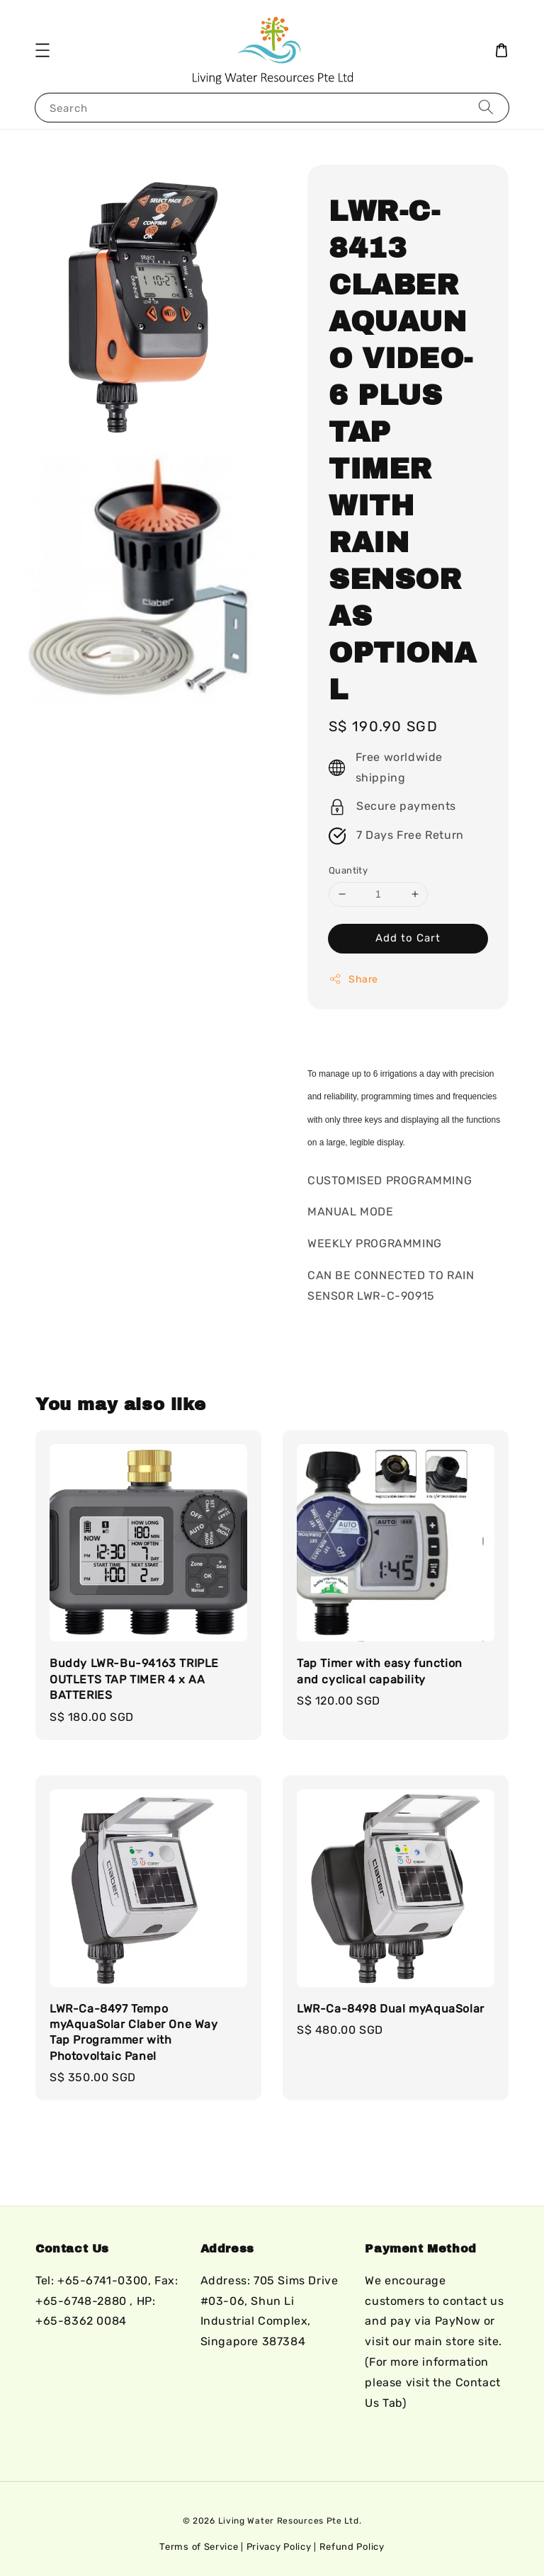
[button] (42, 50)
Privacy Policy (279, 2546)
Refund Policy (352, 2546)
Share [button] (353, 979)
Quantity (348, 870)
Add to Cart (408, 938)
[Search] (486, 107)
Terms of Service (198, 2546)
